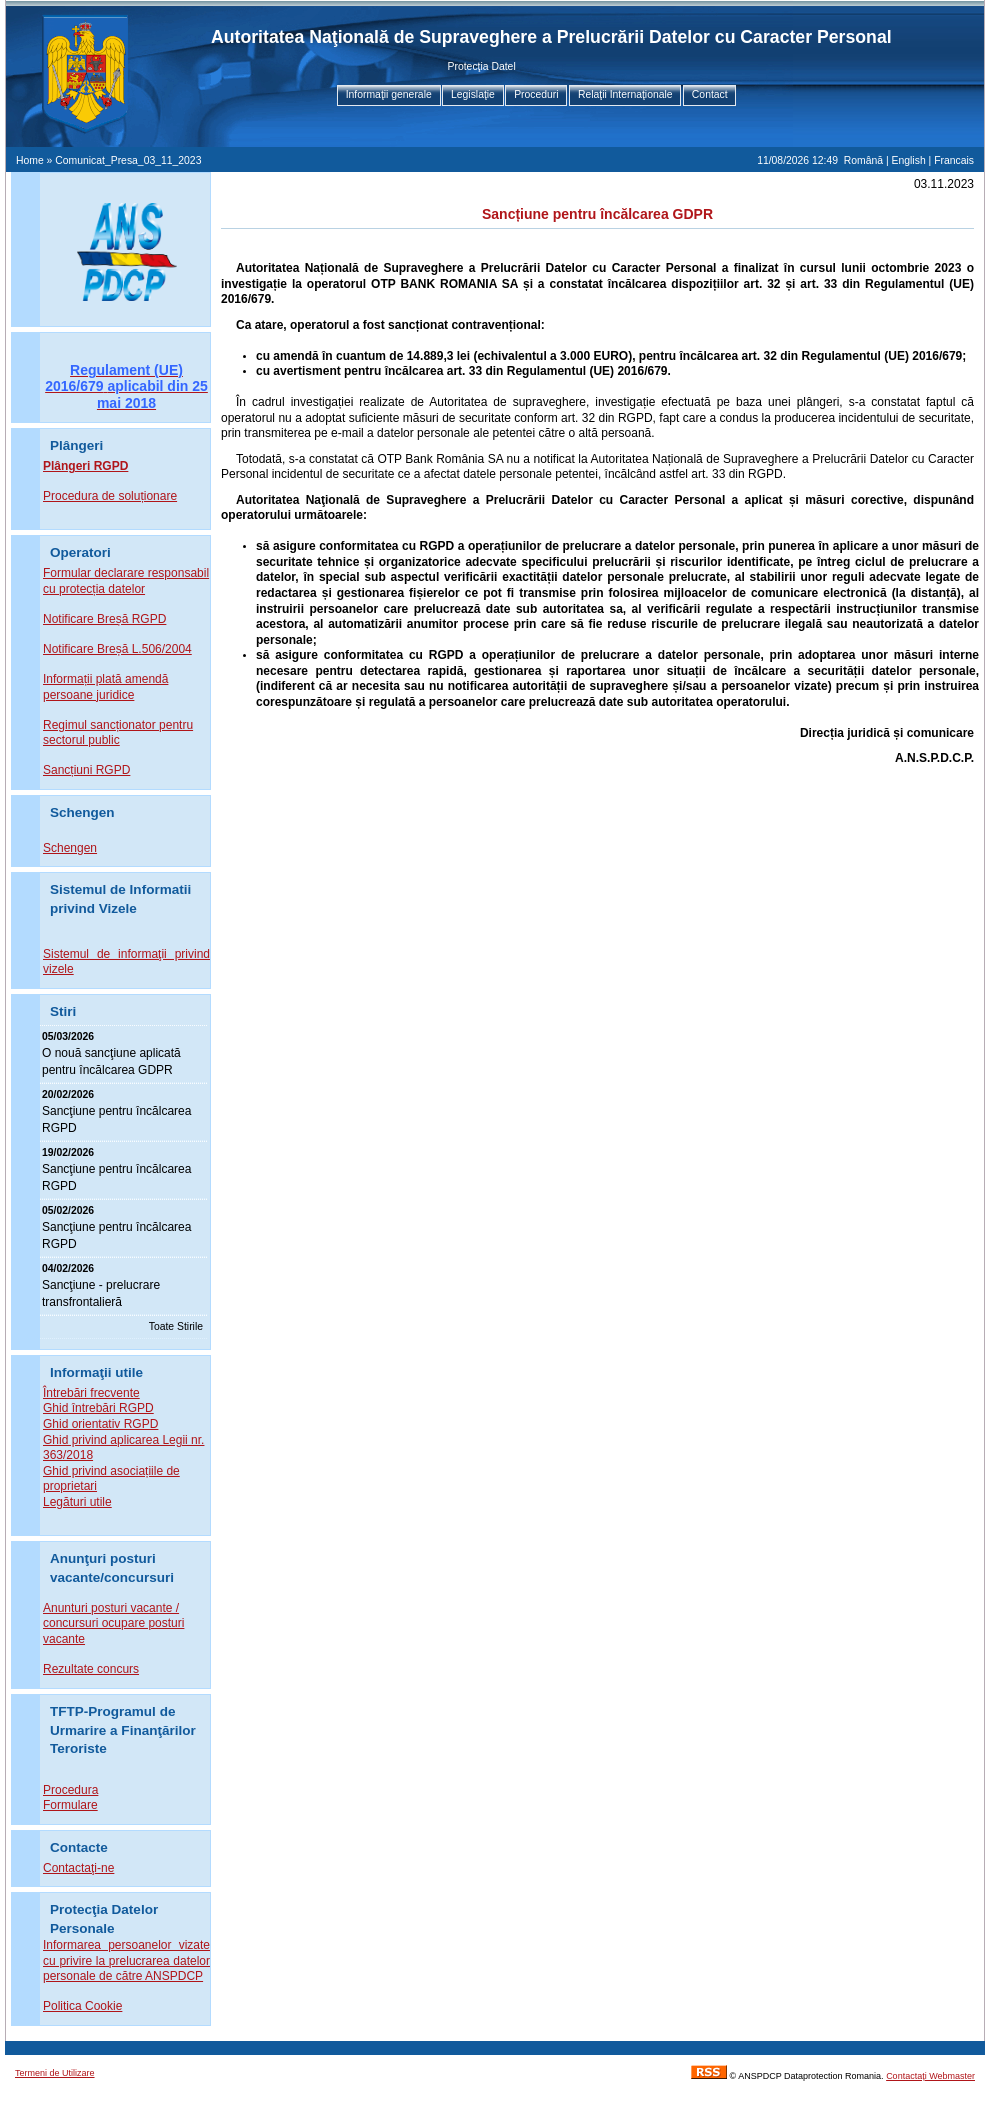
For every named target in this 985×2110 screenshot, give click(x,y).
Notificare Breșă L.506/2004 (117, 649)
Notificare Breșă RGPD (104, 619)
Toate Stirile (176, 1326)
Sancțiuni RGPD (86, 770)
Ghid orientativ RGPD (100, 1424)
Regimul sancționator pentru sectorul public (118, 733)
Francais (954, 160)
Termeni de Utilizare (55, 2073)
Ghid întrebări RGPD (98, 1408)
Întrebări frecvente (91, 1393)
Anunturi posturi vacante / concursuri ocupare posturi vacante (113, 1623)
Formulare (70, 1805)
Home (30, 160)
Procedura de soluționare (110, 496)
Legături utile (77, 1502)
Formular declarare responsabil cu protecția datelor (126, 581)
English (909, 160)
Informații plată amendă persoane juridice (105, 687)
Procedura (70, 1790)
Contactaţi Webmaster (930, 2076)
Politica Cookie (82, 2006)
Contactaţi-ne (78, 1868)
